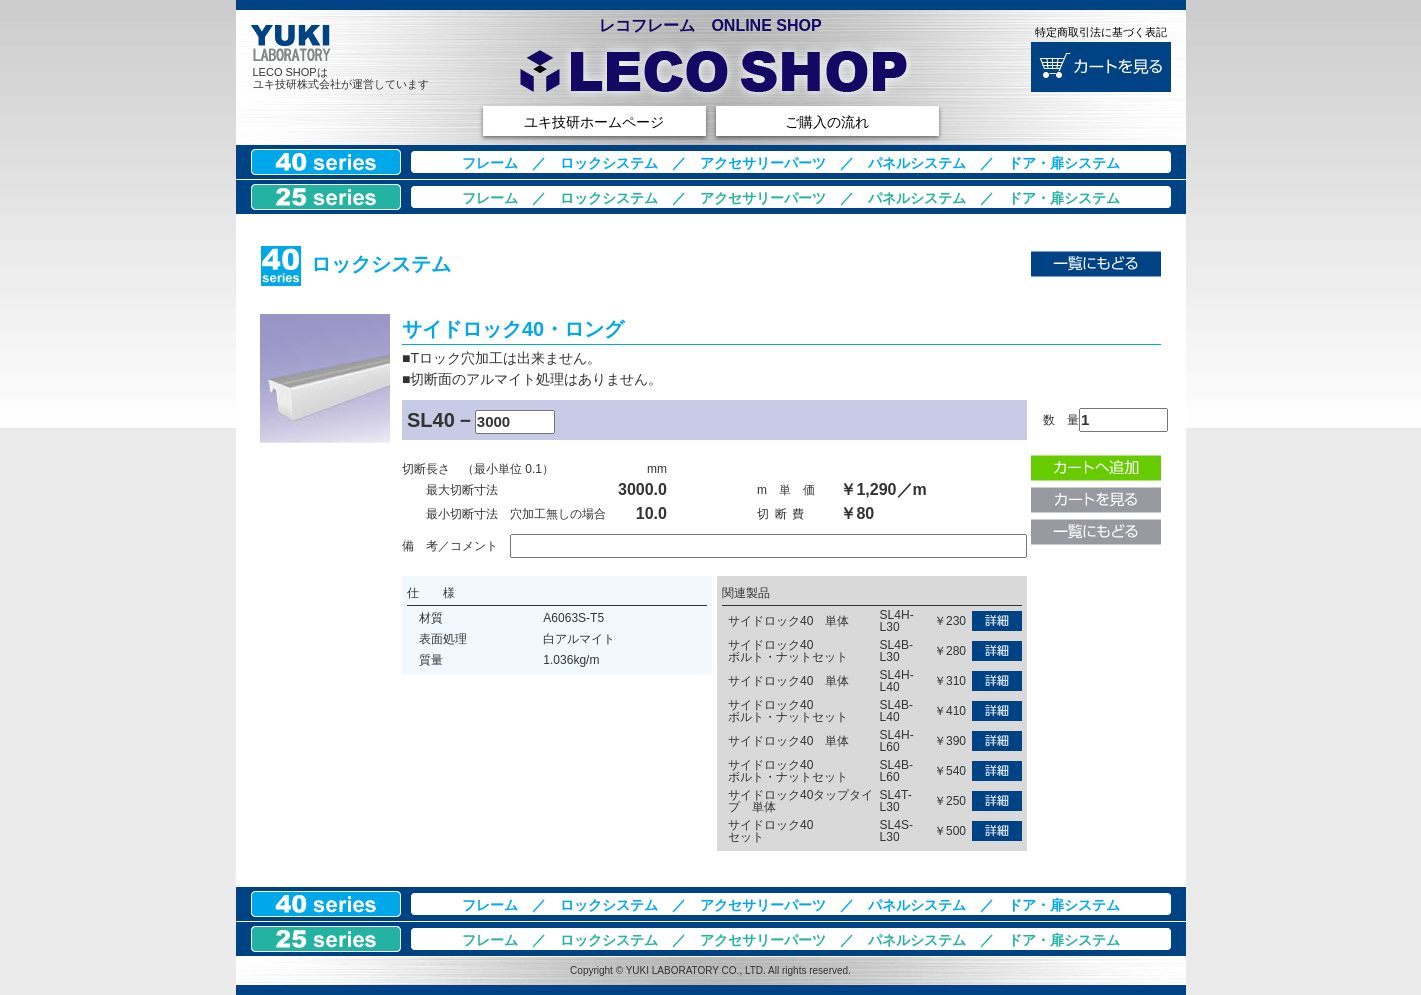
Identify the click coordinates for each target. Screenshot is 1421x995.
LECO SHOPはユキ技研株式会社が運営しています (341, 78)
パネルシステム (917, 163)
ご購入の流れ (827, 122)
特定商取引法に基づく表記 (1101, 32)
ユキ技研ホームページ (594, 122)
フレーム (490, 163)
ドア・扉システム (1064, 163)
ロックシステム (609, 163)
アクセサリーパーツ (763, 163)
